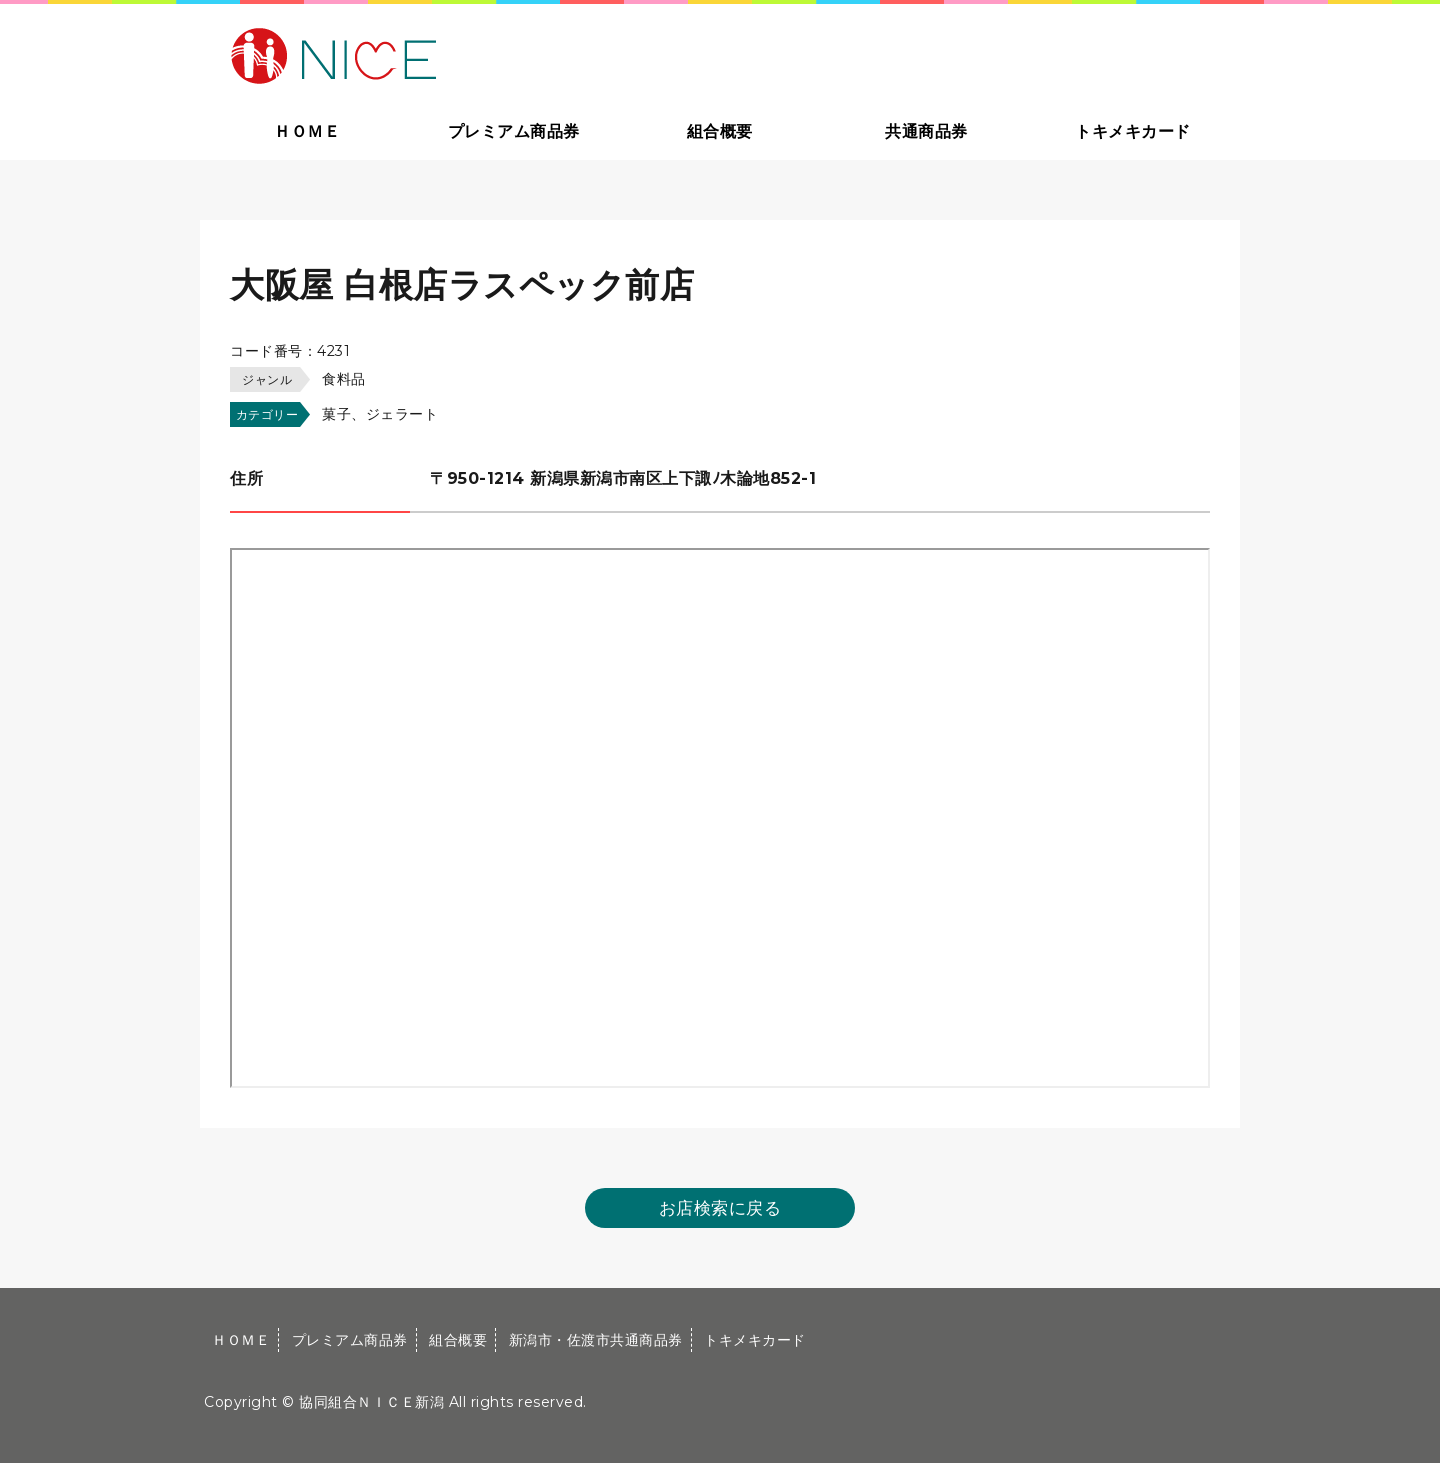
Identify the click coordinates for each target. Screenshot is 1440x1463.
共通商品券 (926, 131)
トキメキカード (1133, 131)
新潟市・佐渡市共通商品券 (596, 1340)
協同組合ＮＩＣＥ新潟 (371, 1402)
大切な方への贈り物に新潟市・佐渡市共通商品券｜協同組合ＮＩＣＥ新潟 (476, 54)
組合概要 (720, 131)
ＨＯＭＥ (307, 131)
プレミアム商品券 (514, 131)
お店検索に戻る (720, 1208)
